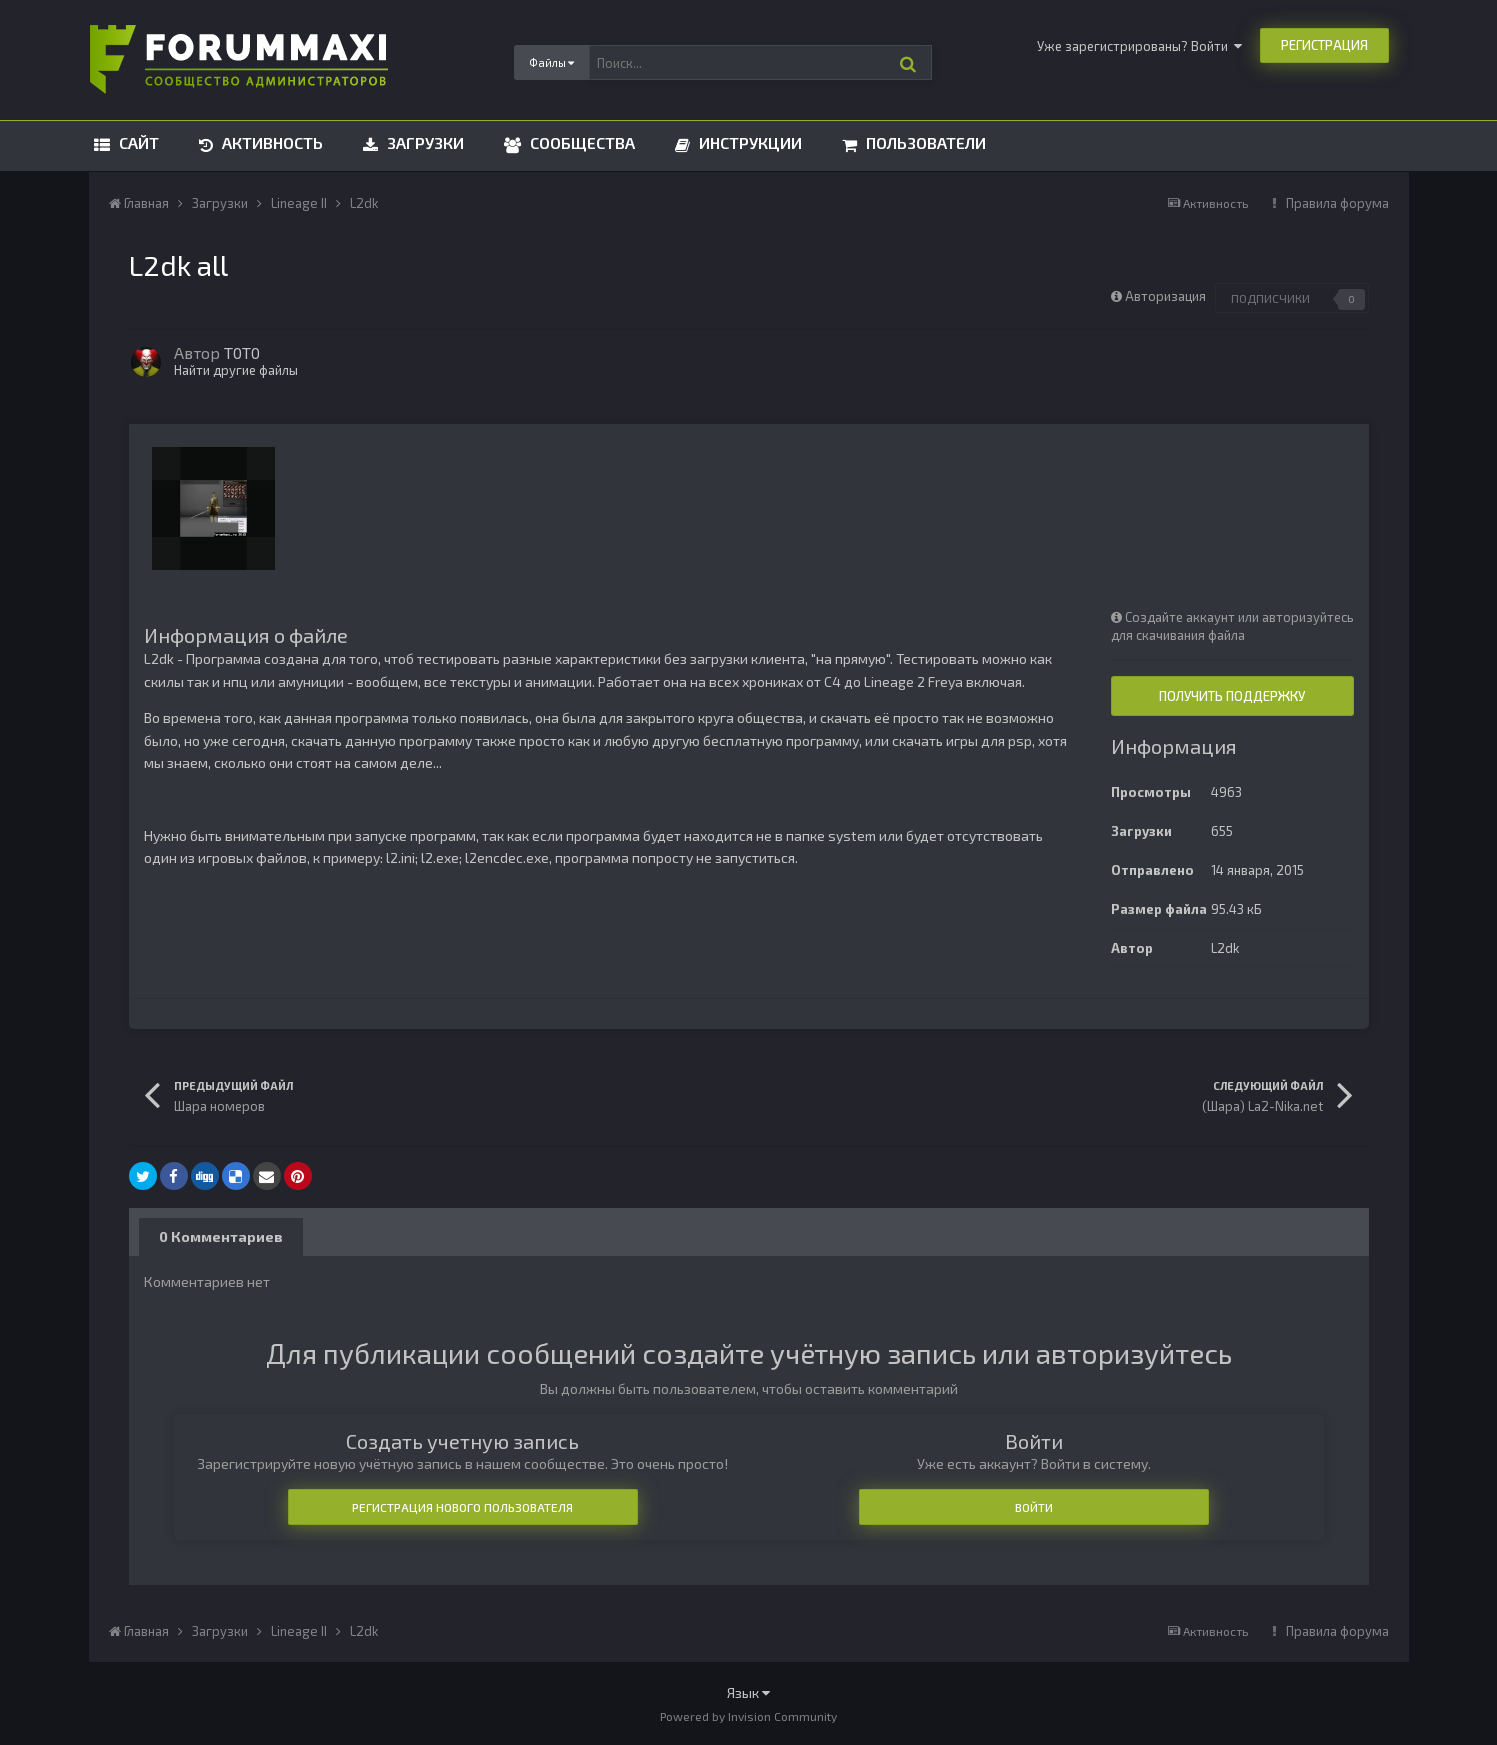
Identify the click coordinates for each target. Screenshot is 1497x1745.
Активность (270, 142)
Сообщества (580, 142)
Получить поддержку (1232, 696)
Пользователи (924, 142)
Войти (1034, 1507)
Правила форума (1337, 203)
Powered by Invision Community (748, 1716)
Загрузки (423, 142)
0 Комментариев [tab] (221, 1236)
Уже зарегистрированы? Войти (1139, 46)
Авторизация (1165, 296)
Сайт (137, 142)
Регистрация (1324, 45)
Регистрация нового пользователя (462, 1507)
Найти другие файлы (236, 370)
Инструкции (748, 142)
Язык (748, 1692)
